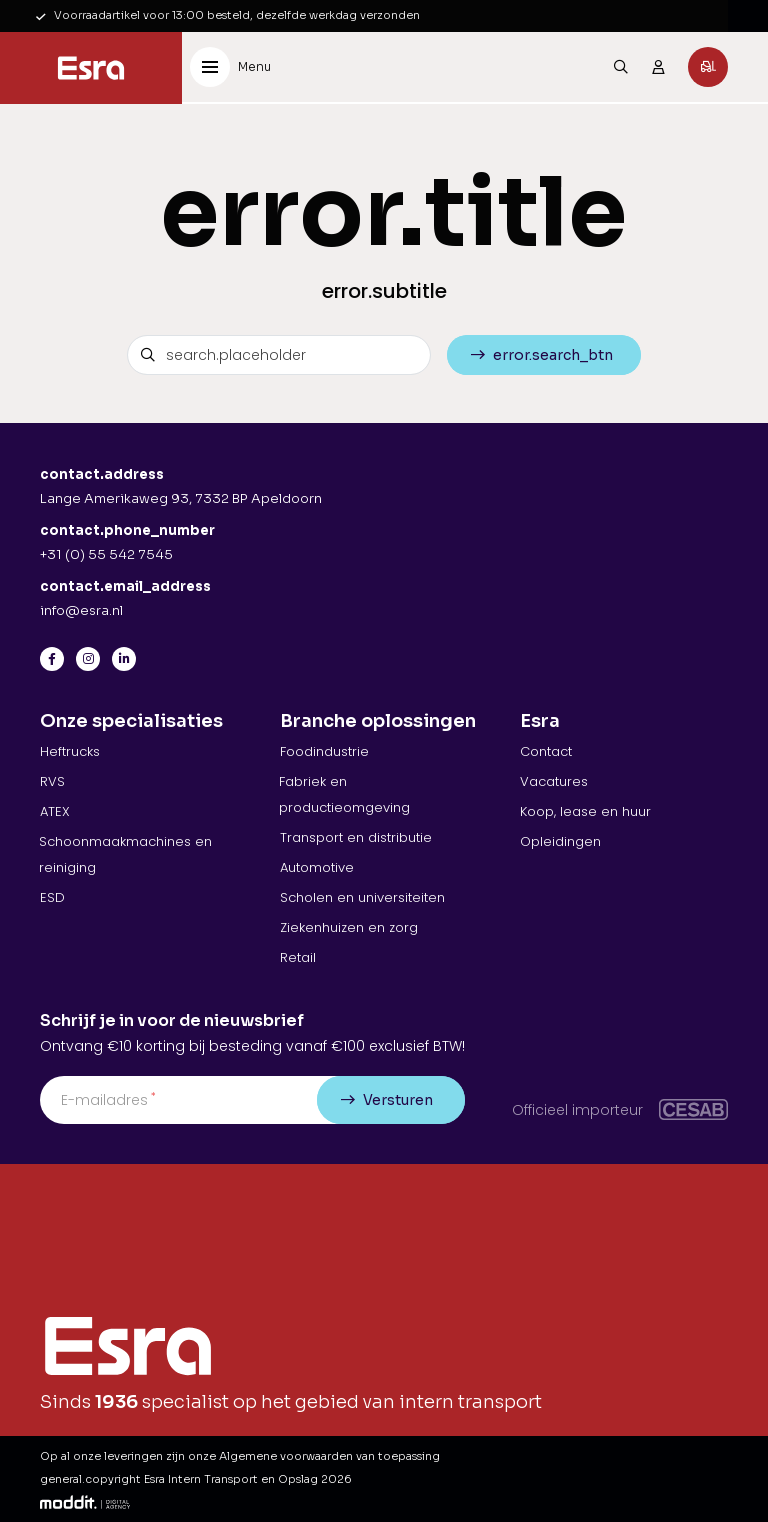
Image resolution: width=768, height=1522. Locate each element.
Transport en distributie (356, 837)
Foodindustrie (324, 751)
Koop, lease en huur (585, 811)
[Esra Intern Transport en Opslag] (91, 68)
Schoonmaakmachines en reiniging (125, 854)
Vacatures (554, 781)
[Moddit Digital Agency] (85, 1501)
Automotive (317, 867)
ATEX (55, 811)
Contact (546, 751)
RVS (52, 781)
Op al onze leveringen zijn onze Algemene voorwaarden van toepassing (240, 1456)
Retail (298, 957)
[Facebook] (52, 659)
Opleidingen (560, 841)
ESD (52, 897)
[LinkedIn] (124, 659)
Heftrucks (70, 751)
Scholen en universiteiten (362, 897)
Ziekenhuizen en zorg (349, 927)
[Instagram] (88, 659)
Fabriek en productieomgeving (344, 794)
